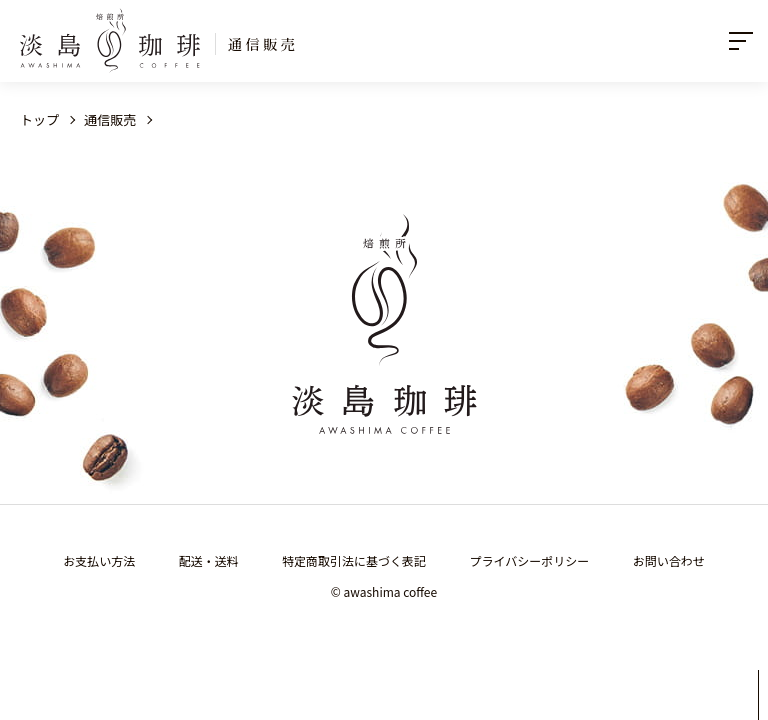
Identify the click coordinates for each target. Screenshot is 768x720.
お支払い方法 (99, 560)
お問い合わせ (669, 560)
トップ (39, 119)
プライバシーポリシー (530, 560)
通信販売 (110, 119)
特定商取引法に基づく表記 (354, 560)
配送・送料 (209, 560)
